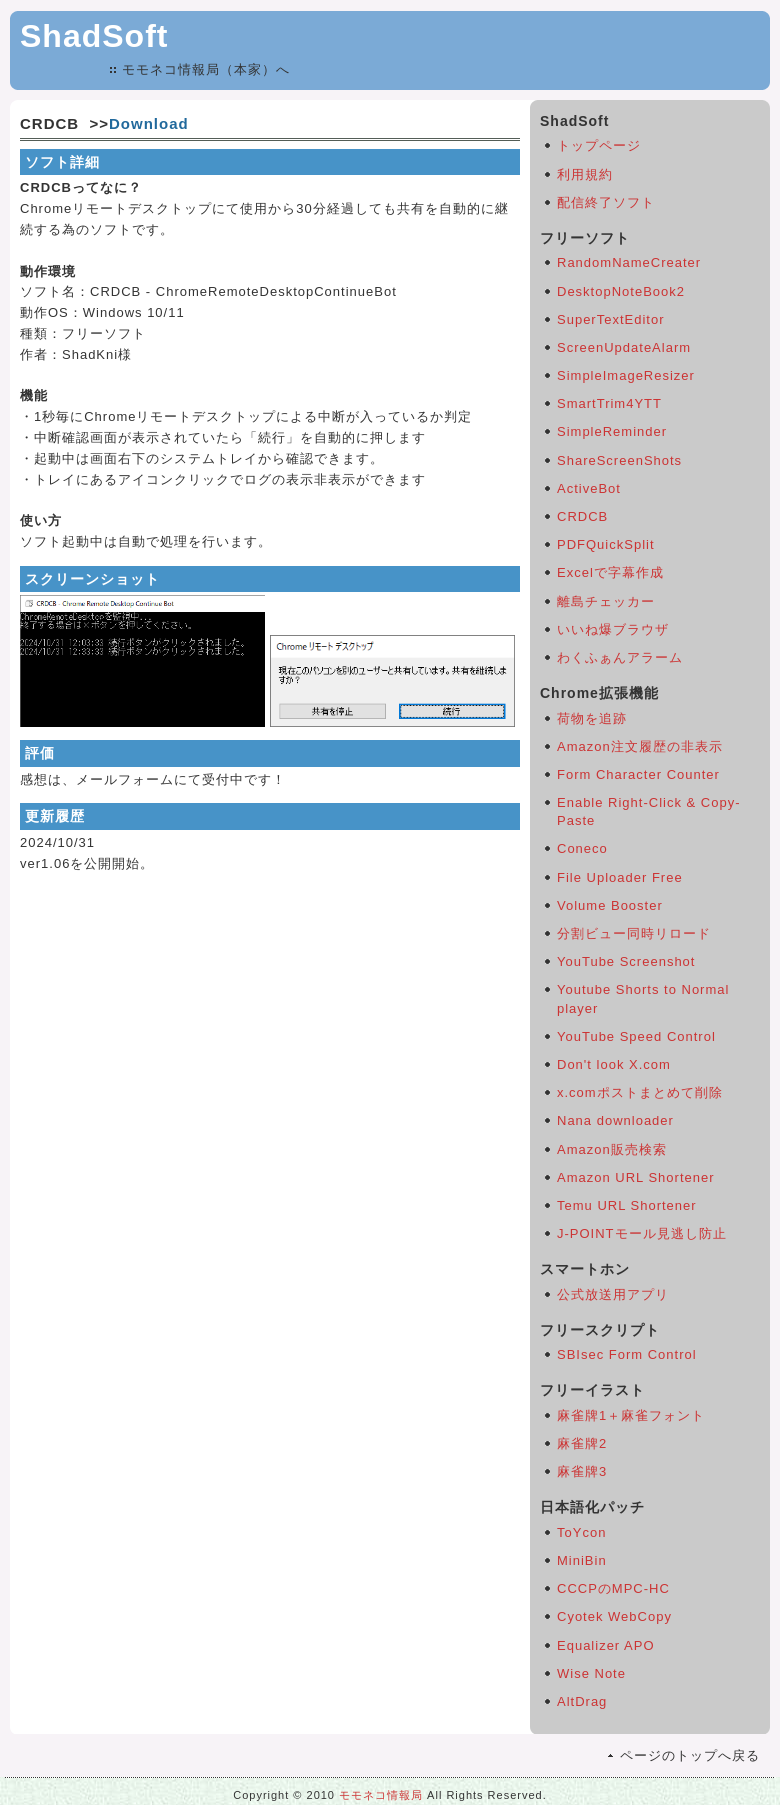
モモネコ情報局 (381, 1795)
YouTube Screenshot (626, 961)
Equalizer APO (606, 1645)
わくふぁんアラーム (620, 657)
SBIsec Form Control (627, 1354)
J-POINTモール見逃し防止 (642, 1233)
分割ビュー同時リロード (634, 933)
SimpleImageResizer (626, 375)
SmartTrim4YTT (609, 403)
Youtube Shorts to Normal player (643, 998)
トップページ (599, 145)
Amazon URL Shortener (636, 1177)
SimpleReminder (612, 431)
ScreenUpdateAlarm (624, 347)
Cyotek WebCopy (614, 1616)
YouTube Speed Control (636, 1036)
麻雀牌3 (582, 1471)
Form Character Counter (638, 774)
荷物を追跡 (592, 718)
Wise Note (591, 1673)
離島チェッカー (606, 601)
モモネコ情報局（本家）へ (206, 69)
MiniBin (582, 1560)
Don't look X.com (614, 1064)
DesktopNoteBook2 (621, 291)
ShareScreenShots (619, 460)
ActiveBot (589, 488)
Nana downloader (615, 1120)
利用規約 (585, 174)
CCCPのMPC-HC (613, 1588)
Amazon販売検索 (612, 1149)
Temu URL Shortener (627, 1205)
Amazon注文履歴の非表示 (640, 746)
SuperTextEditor (611, 319)
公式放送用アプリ (613, 1294)
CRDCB (582, 516)
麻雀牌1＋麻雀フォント (631, 1415)
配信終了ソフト (606, 202)
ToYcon (581, 1532)
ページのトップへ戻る (690, 1755)
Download (149, 123)
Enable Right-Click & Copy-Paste (649, 811)
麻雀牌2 (582, 1443)
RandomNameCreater (629, 262)
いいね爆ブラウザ (613, 629)
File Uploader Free (620, 877)
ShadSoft (94, 36)
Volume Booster (610, 905)
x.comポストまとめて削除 (640, 1092)
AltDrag (582, 1701)
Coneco (582, 848)
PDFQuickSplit (606, 544)
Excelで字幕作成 (610, 572)
